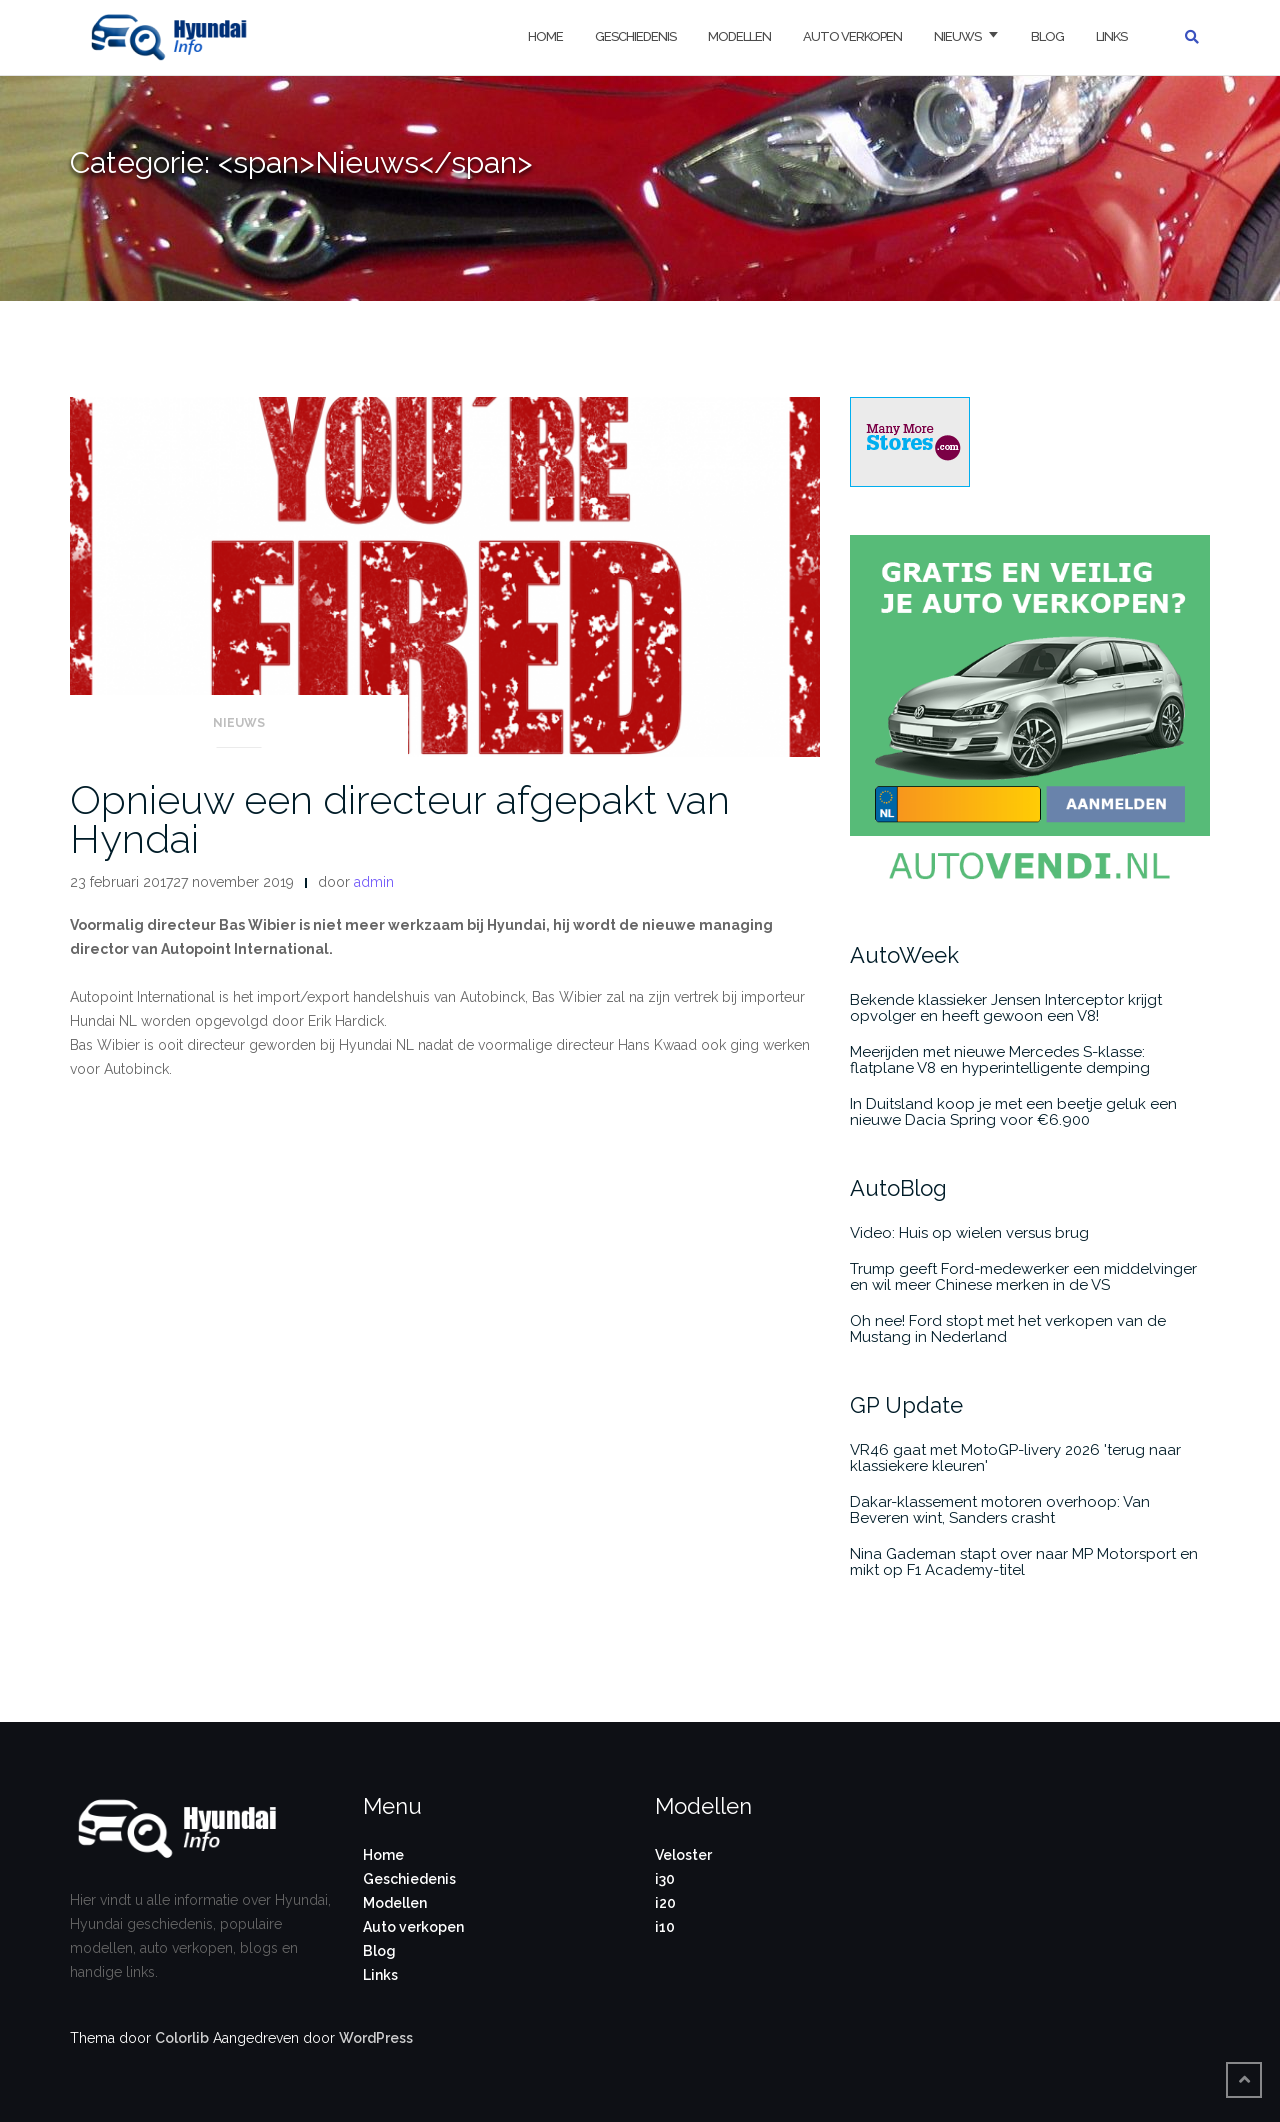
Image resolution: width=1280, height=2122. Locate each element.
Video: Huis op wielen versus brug (969, 1233)
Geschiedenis (635, 36)
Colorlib (182, 2038)
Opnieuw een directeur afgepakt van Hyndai (400, 819)
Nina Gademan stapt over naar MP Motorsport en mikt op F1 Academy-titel (1024, 1562)
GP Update (906, 1405)
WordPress (376, 2038)
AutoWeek (904, 955)
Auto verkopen (852, 36)
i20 (665, 1903)
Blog (1047, 36)
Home (545, 36)
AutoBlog (898, 1188)
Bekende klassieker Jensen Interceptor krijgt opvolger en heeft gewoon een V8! (1006, 1008)
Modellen (739, 36)
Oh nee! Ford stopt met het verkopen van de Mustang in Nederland (1008, 1329)
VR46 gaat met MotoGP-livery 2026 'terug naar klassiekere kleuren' (1015, 1458)
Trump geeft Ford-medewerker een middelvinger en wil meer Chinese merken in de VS (1023, 1277)
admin (374, 882)
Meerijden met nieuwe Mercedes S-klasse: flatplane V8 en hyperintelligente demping (1000, 1060)
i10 (665, 1927)
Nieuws (957, 36)
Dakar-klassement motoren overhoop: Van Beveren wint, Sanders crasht (1000, 1510)
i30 (665, 1879)
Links (1111, 36)
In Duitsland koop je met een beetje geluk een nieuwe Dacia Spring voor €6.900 (1013, 1112)
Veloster (683, 1855)
